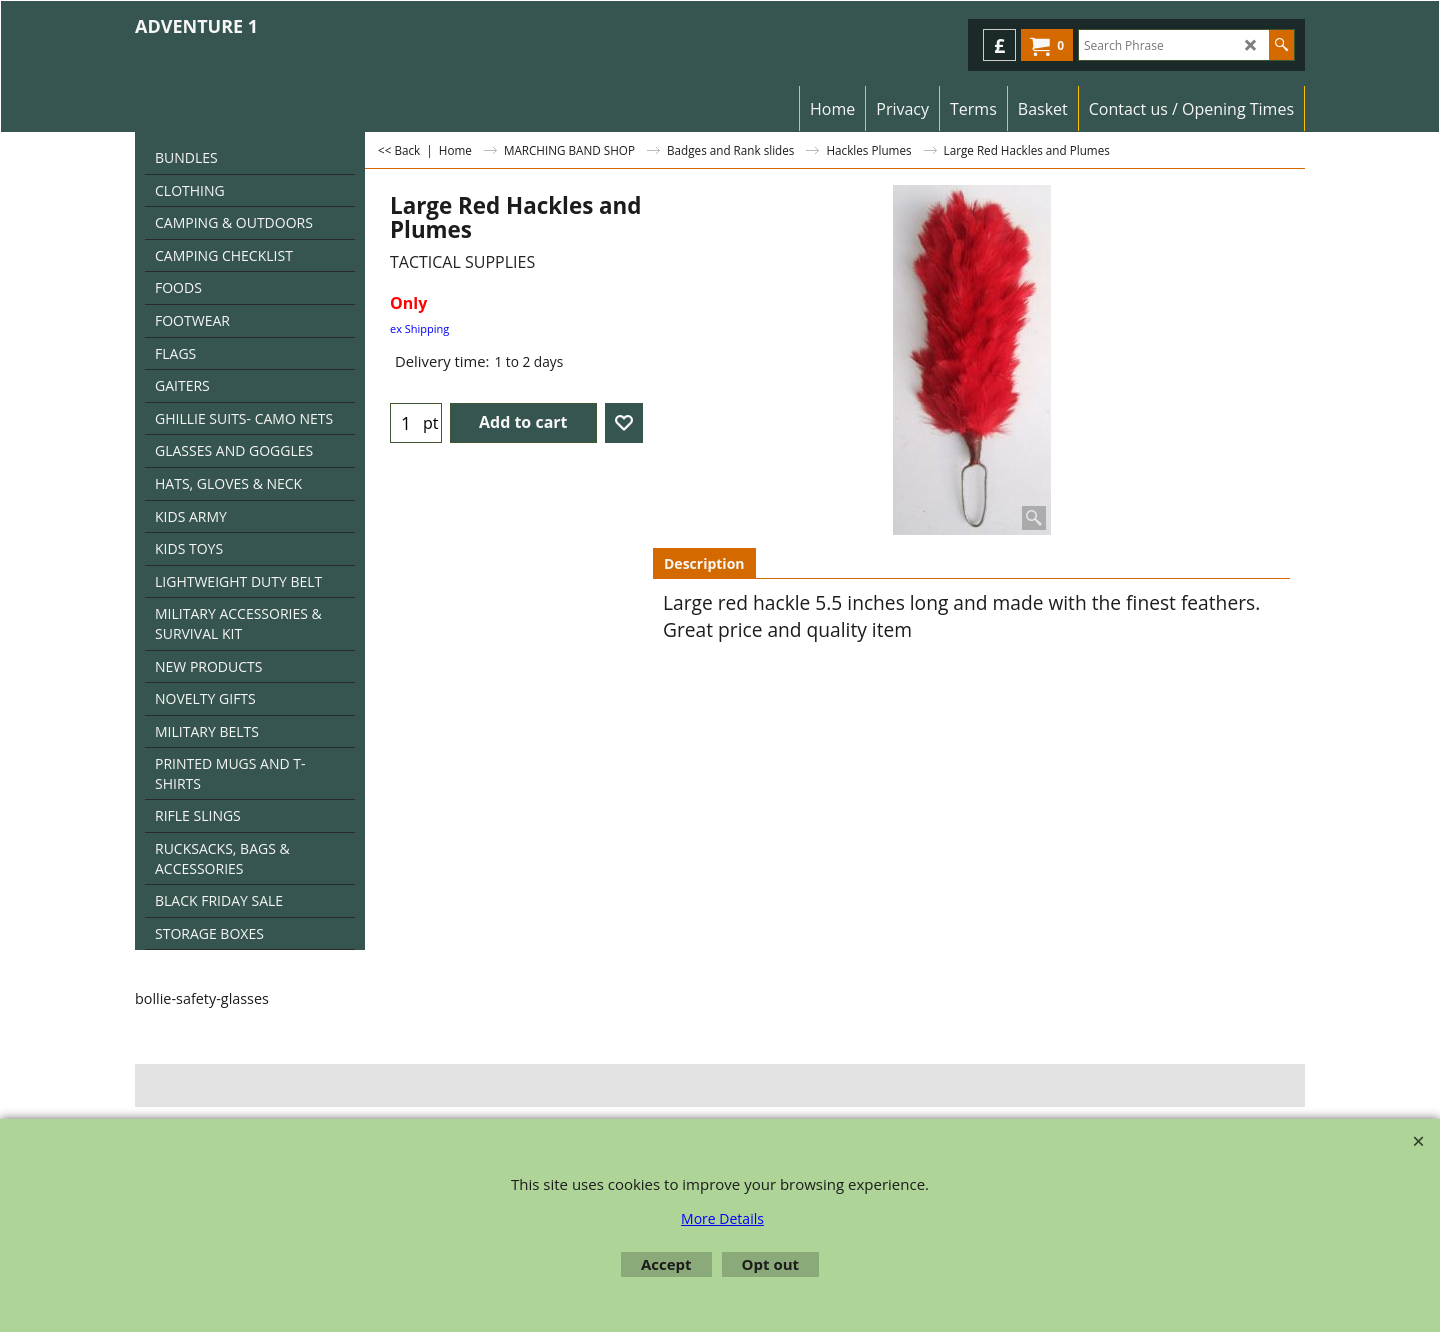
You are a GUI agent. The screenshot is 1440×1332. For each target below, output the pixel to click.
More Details (722, 1218)
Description (704, 563)
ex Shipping (419, 328)
